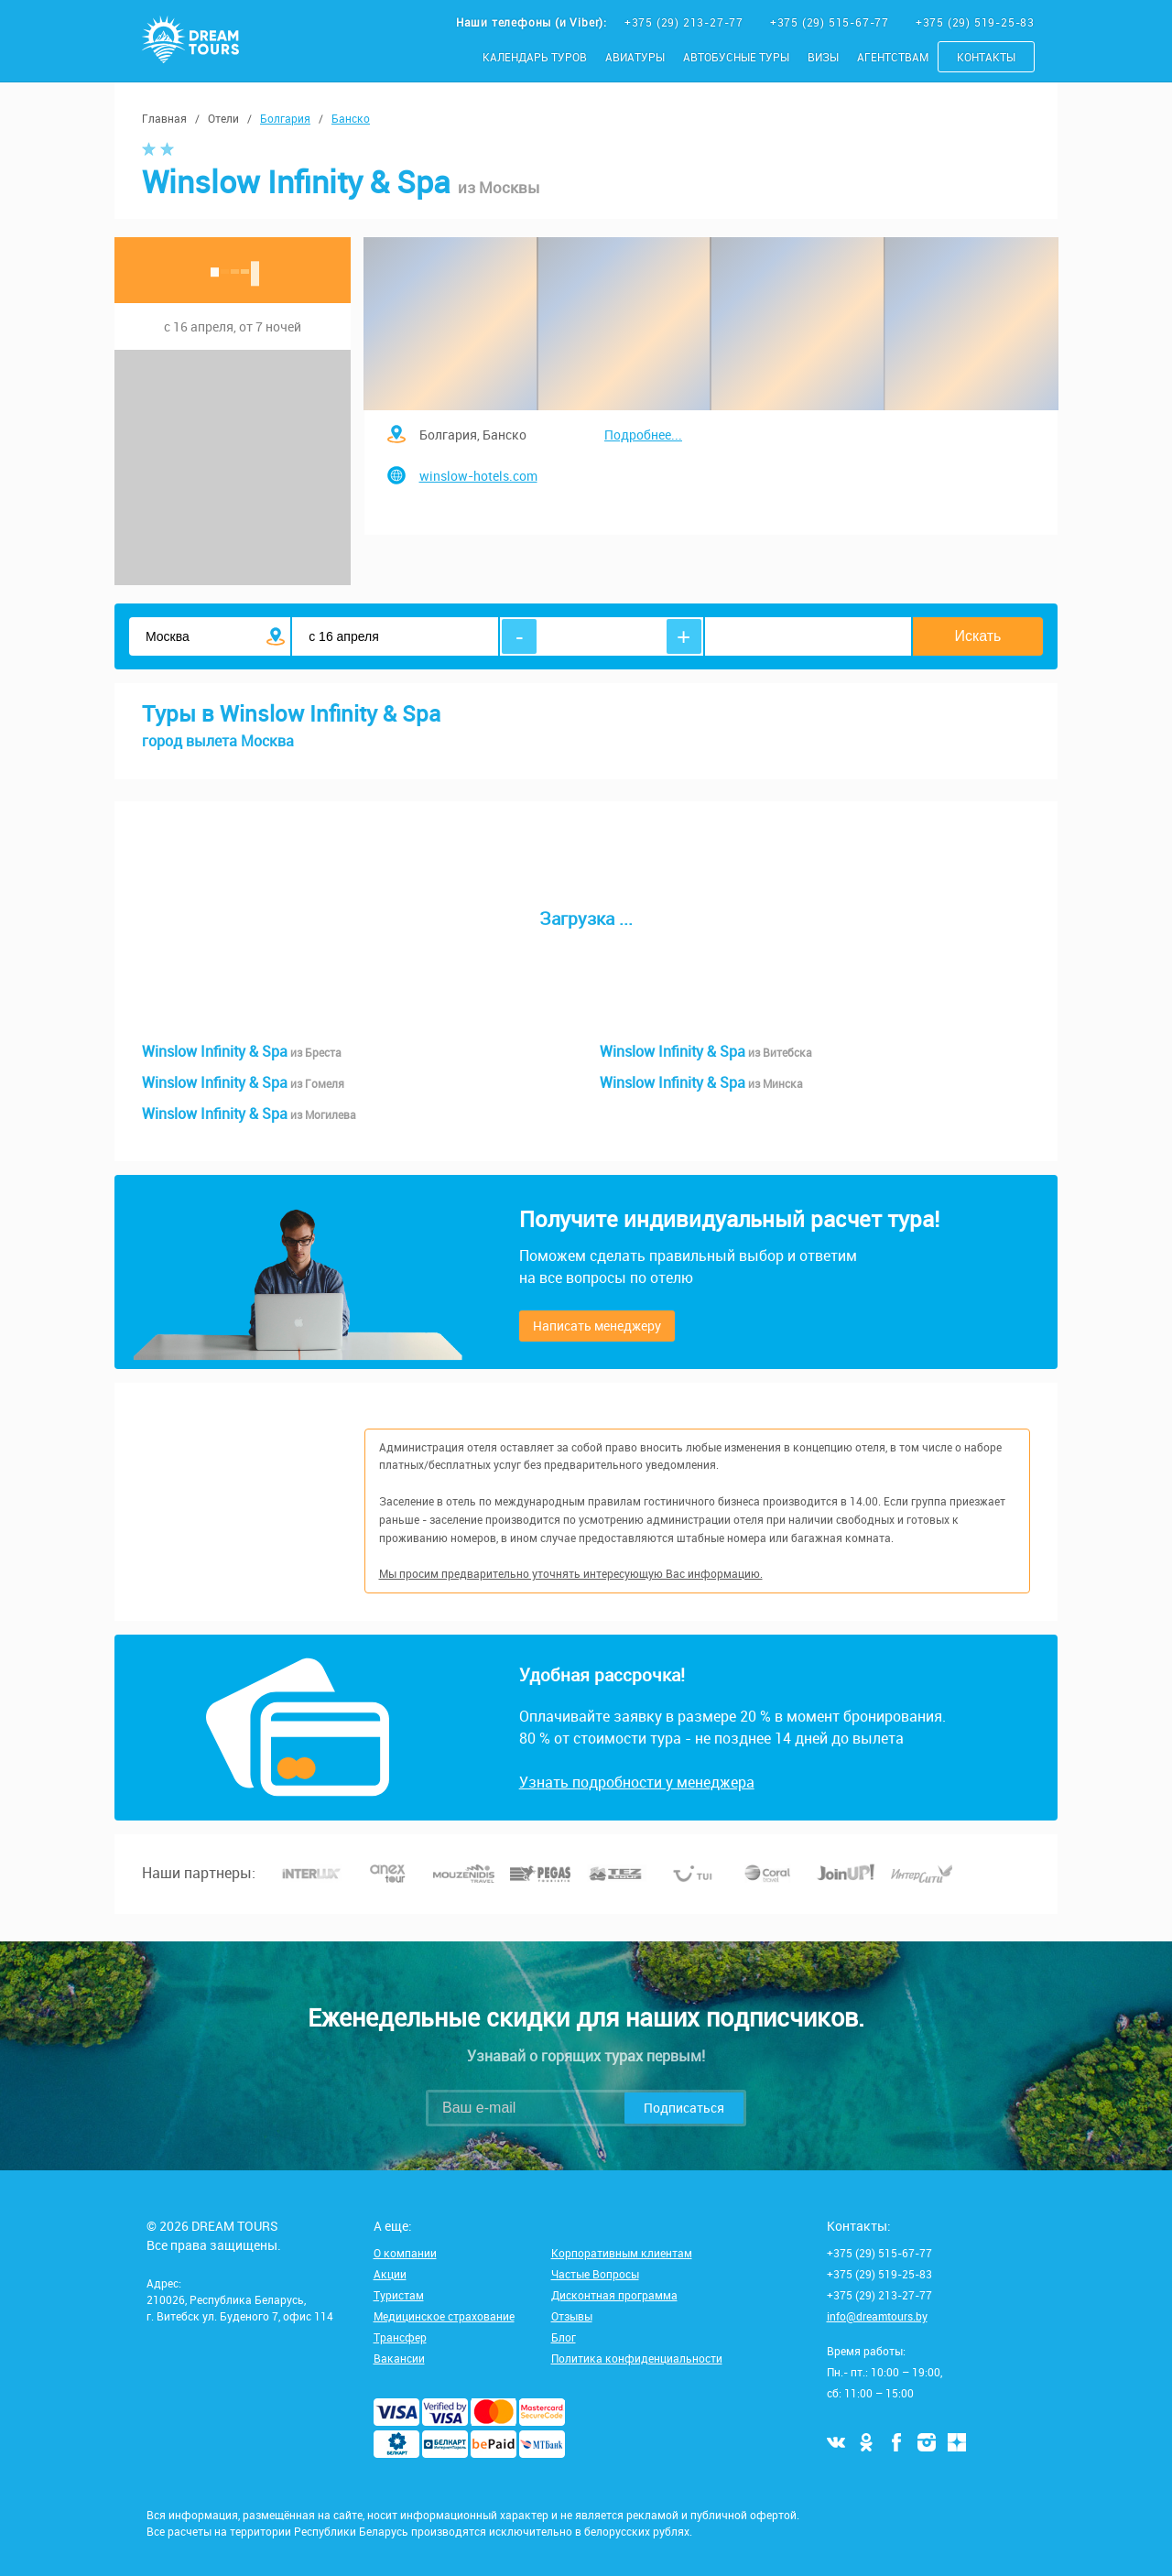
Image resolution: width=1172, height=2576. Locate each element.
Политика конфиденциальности (636, 2358)
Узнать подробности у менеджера (636, 1782)
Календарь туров (535, 56)
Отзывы (571, 2316)
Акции (390, 2273)
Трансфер (400, 2337)
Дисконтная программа (614, 2295)
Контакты (986, 56)
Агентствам (892, 56)
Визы (823, 56)
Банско (350, 118)
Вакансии (399, 2358)
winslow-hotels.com (478, 475)
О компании (405, 2252)
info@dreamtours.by (877, 2316)
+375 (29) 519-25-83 (975, 22)
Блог (563, 2337)
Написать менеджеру (597, 1325)
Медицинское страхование (444, 2316)
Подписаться (684, 2107)
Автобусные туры (736, 56)
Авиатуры (635, 56)
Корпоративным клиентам (621, 2252)
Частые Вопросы (595, 2273)
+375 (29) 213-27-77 (685, 22)
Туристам (399, 2295)
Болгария (285, 118)
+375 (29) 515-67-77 (831, 22)
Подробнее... (643, 434)
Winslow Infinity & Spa (242, 1051)
